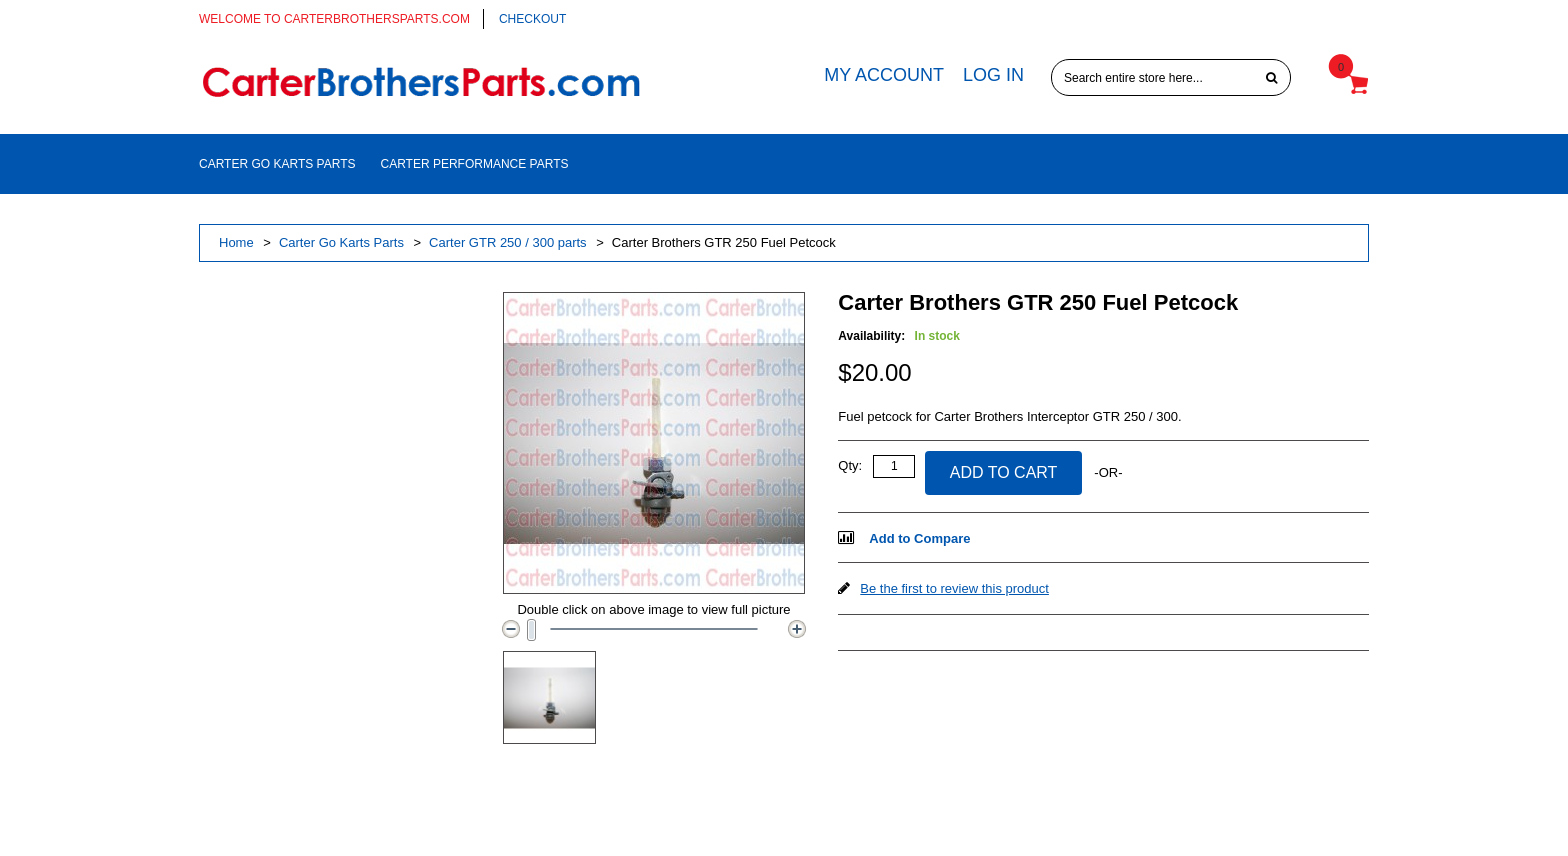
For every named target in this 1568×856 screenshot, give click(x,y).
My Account (884, 75)
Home (236, 242)
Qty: (850, 465)
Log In (993, 75)
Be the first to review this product (954, 588)
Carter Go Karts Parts (341, 242)
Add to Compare (919, 538)
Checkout (532, 19)
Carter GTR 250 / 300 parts (508, 242)
